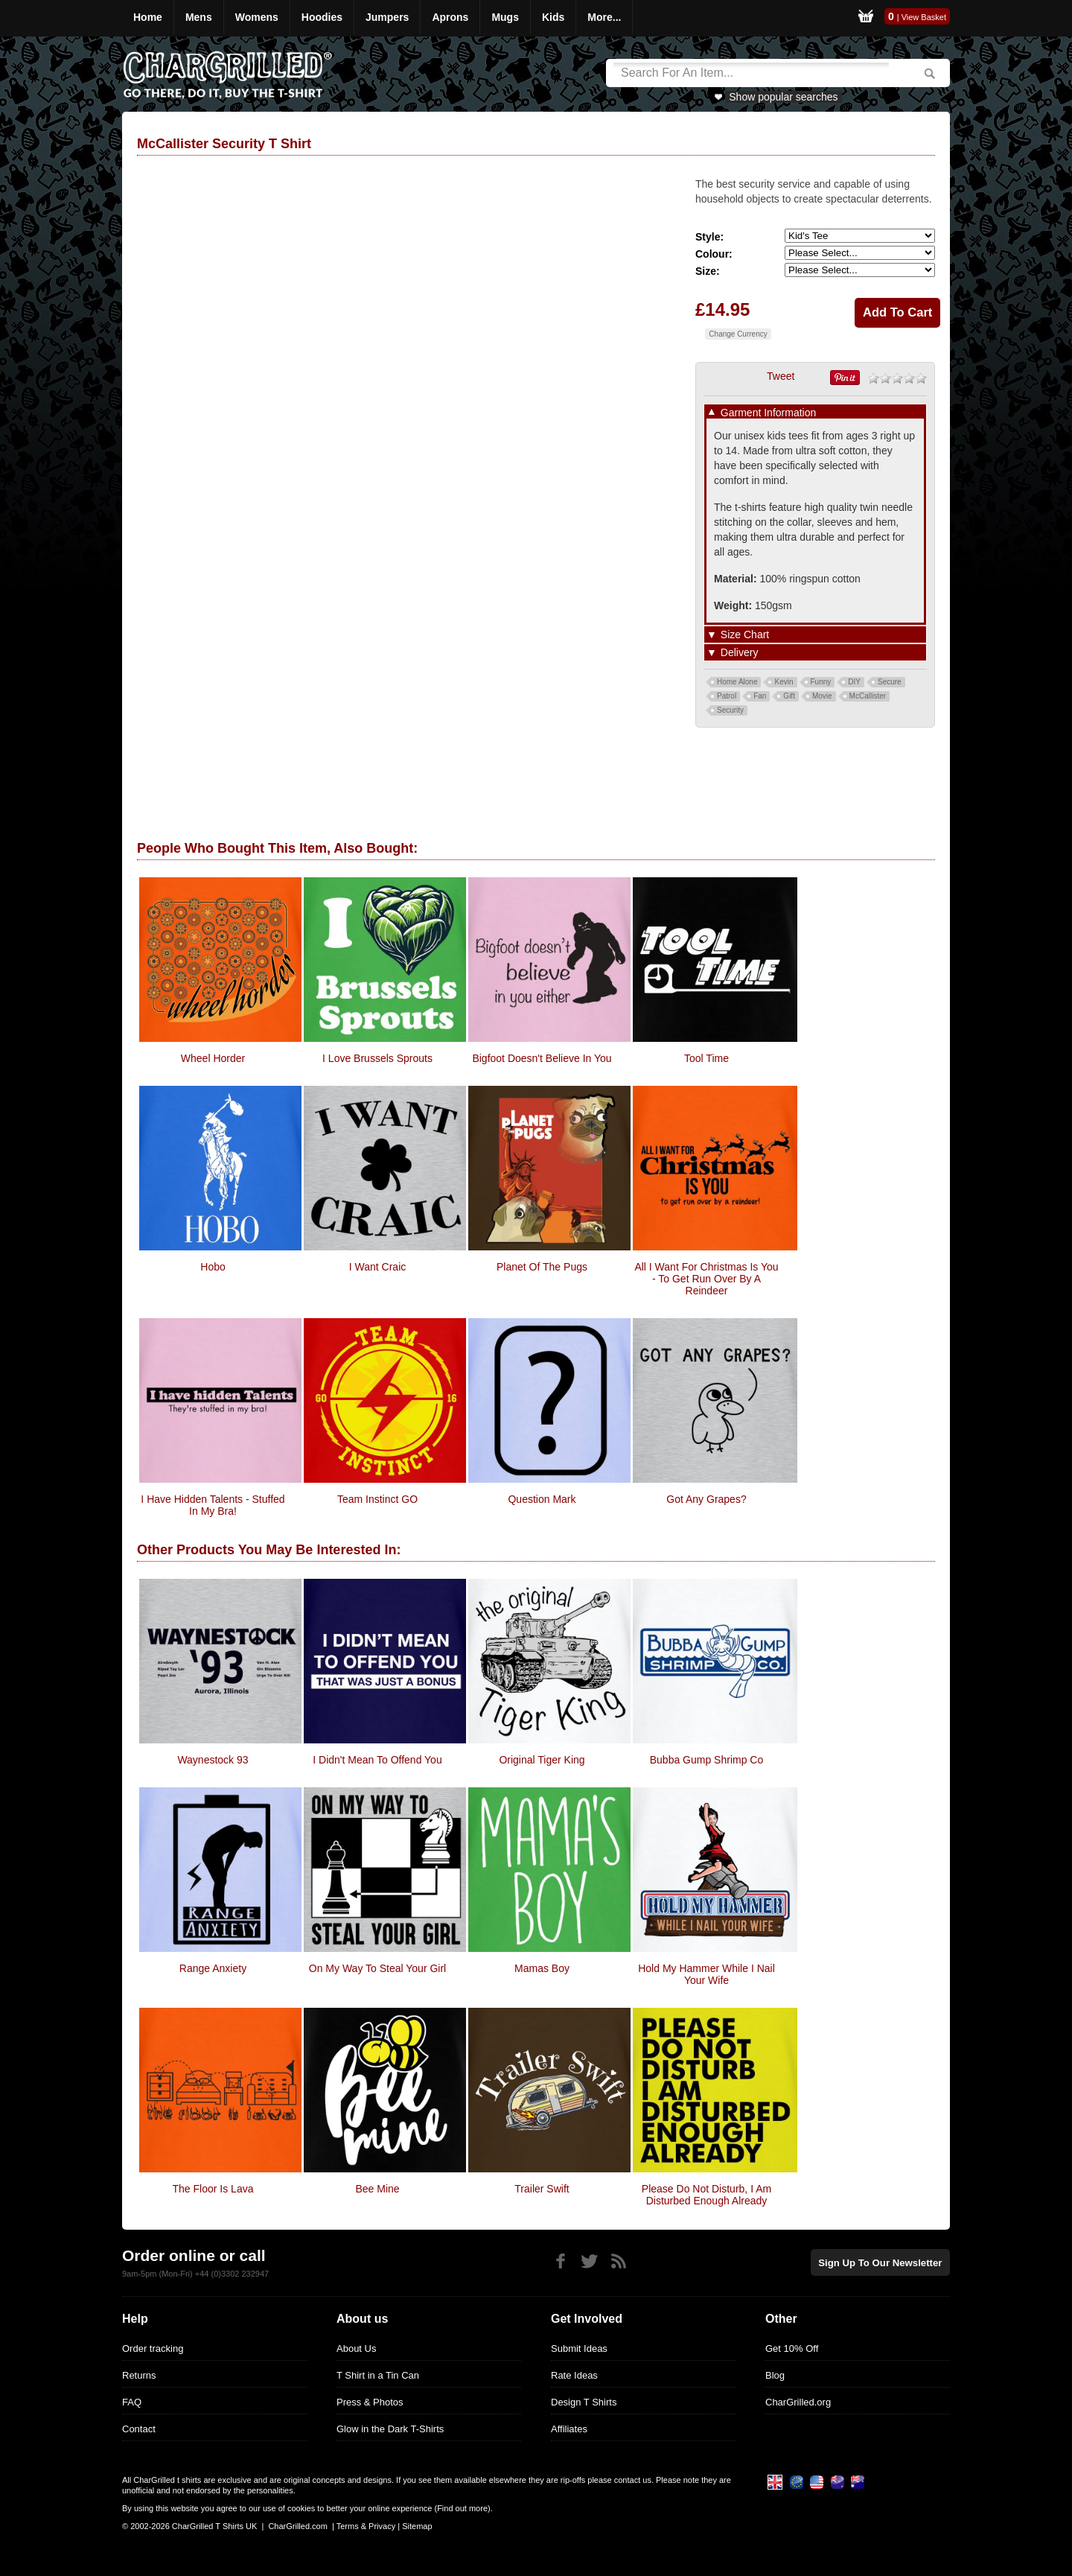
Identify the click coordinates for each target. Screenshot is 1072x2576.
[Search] (751, 73)
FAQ (131, 2402)
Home (147, 17)
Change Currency (738, 334)
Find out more (462, 2508)
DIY (854, 682)
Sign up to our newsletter (881, 2262)
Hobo (212, 1267)
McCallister (867, 696)
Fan (759, 696)
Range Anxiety (212, 1968)
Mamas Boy (542, 1968)
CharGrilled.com (297, 2526)
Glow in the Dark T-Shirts (390, 2429)
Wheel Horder (213, 1058)
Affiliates (569, 2429)
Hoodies (322, 17)
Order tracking (152, 2348)
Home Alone (737, 682)
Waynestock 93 (212, 1760)
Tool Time (706, 1058)
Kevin (783, 682)
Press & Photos (369, 2402)
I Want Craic (377, 1267)
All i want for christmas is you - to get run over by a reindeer (706, 1279)
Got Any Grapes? (706, 1499)
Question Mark (541, 1499)
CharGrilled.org (798, 2402)
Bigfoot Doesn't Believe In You (541, 1058)
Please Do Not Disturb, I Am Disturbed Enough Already (706, 2195)
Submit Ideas (579, 2348)
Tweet (780, 376)
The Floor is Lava (213, 2189)
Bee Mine (377, 2189)
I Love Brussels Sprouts (377, 1058)
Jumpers (387, 17)
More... (604, 17)
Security (730, 710)
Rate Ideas (574, 2375)
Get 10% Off (791, 2348)
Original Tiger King (541, 1760)
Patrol (726, 696)
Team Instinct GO (377, 1499)
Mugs (505, 17)
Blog (775, 2375)
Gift (789, 696)
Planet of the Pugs (542, 1267)
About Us (356, 2348)
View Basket (924, 17)
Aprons (450, 17)
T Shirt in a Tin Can (377, 2375)
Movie (822, 696)
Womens (256, 17)
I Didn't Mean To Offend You (377, 1760)
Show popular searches (783, 97)
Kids (553, 17)
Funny (821, 682)
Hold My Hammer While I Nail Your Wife (706, 1974)
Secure (890, 682)
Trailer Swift (541, 2189)
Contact (139, 2429)
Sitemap (417, 2526)
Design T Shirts (583, 2402)
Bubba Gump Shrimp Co (707, 1760)
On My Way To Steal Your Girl (377, 1968)
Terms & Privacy (365, 2526)
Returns (139, 2375)
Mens (198, 17)
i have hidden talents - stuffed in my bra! (212, 1505)
